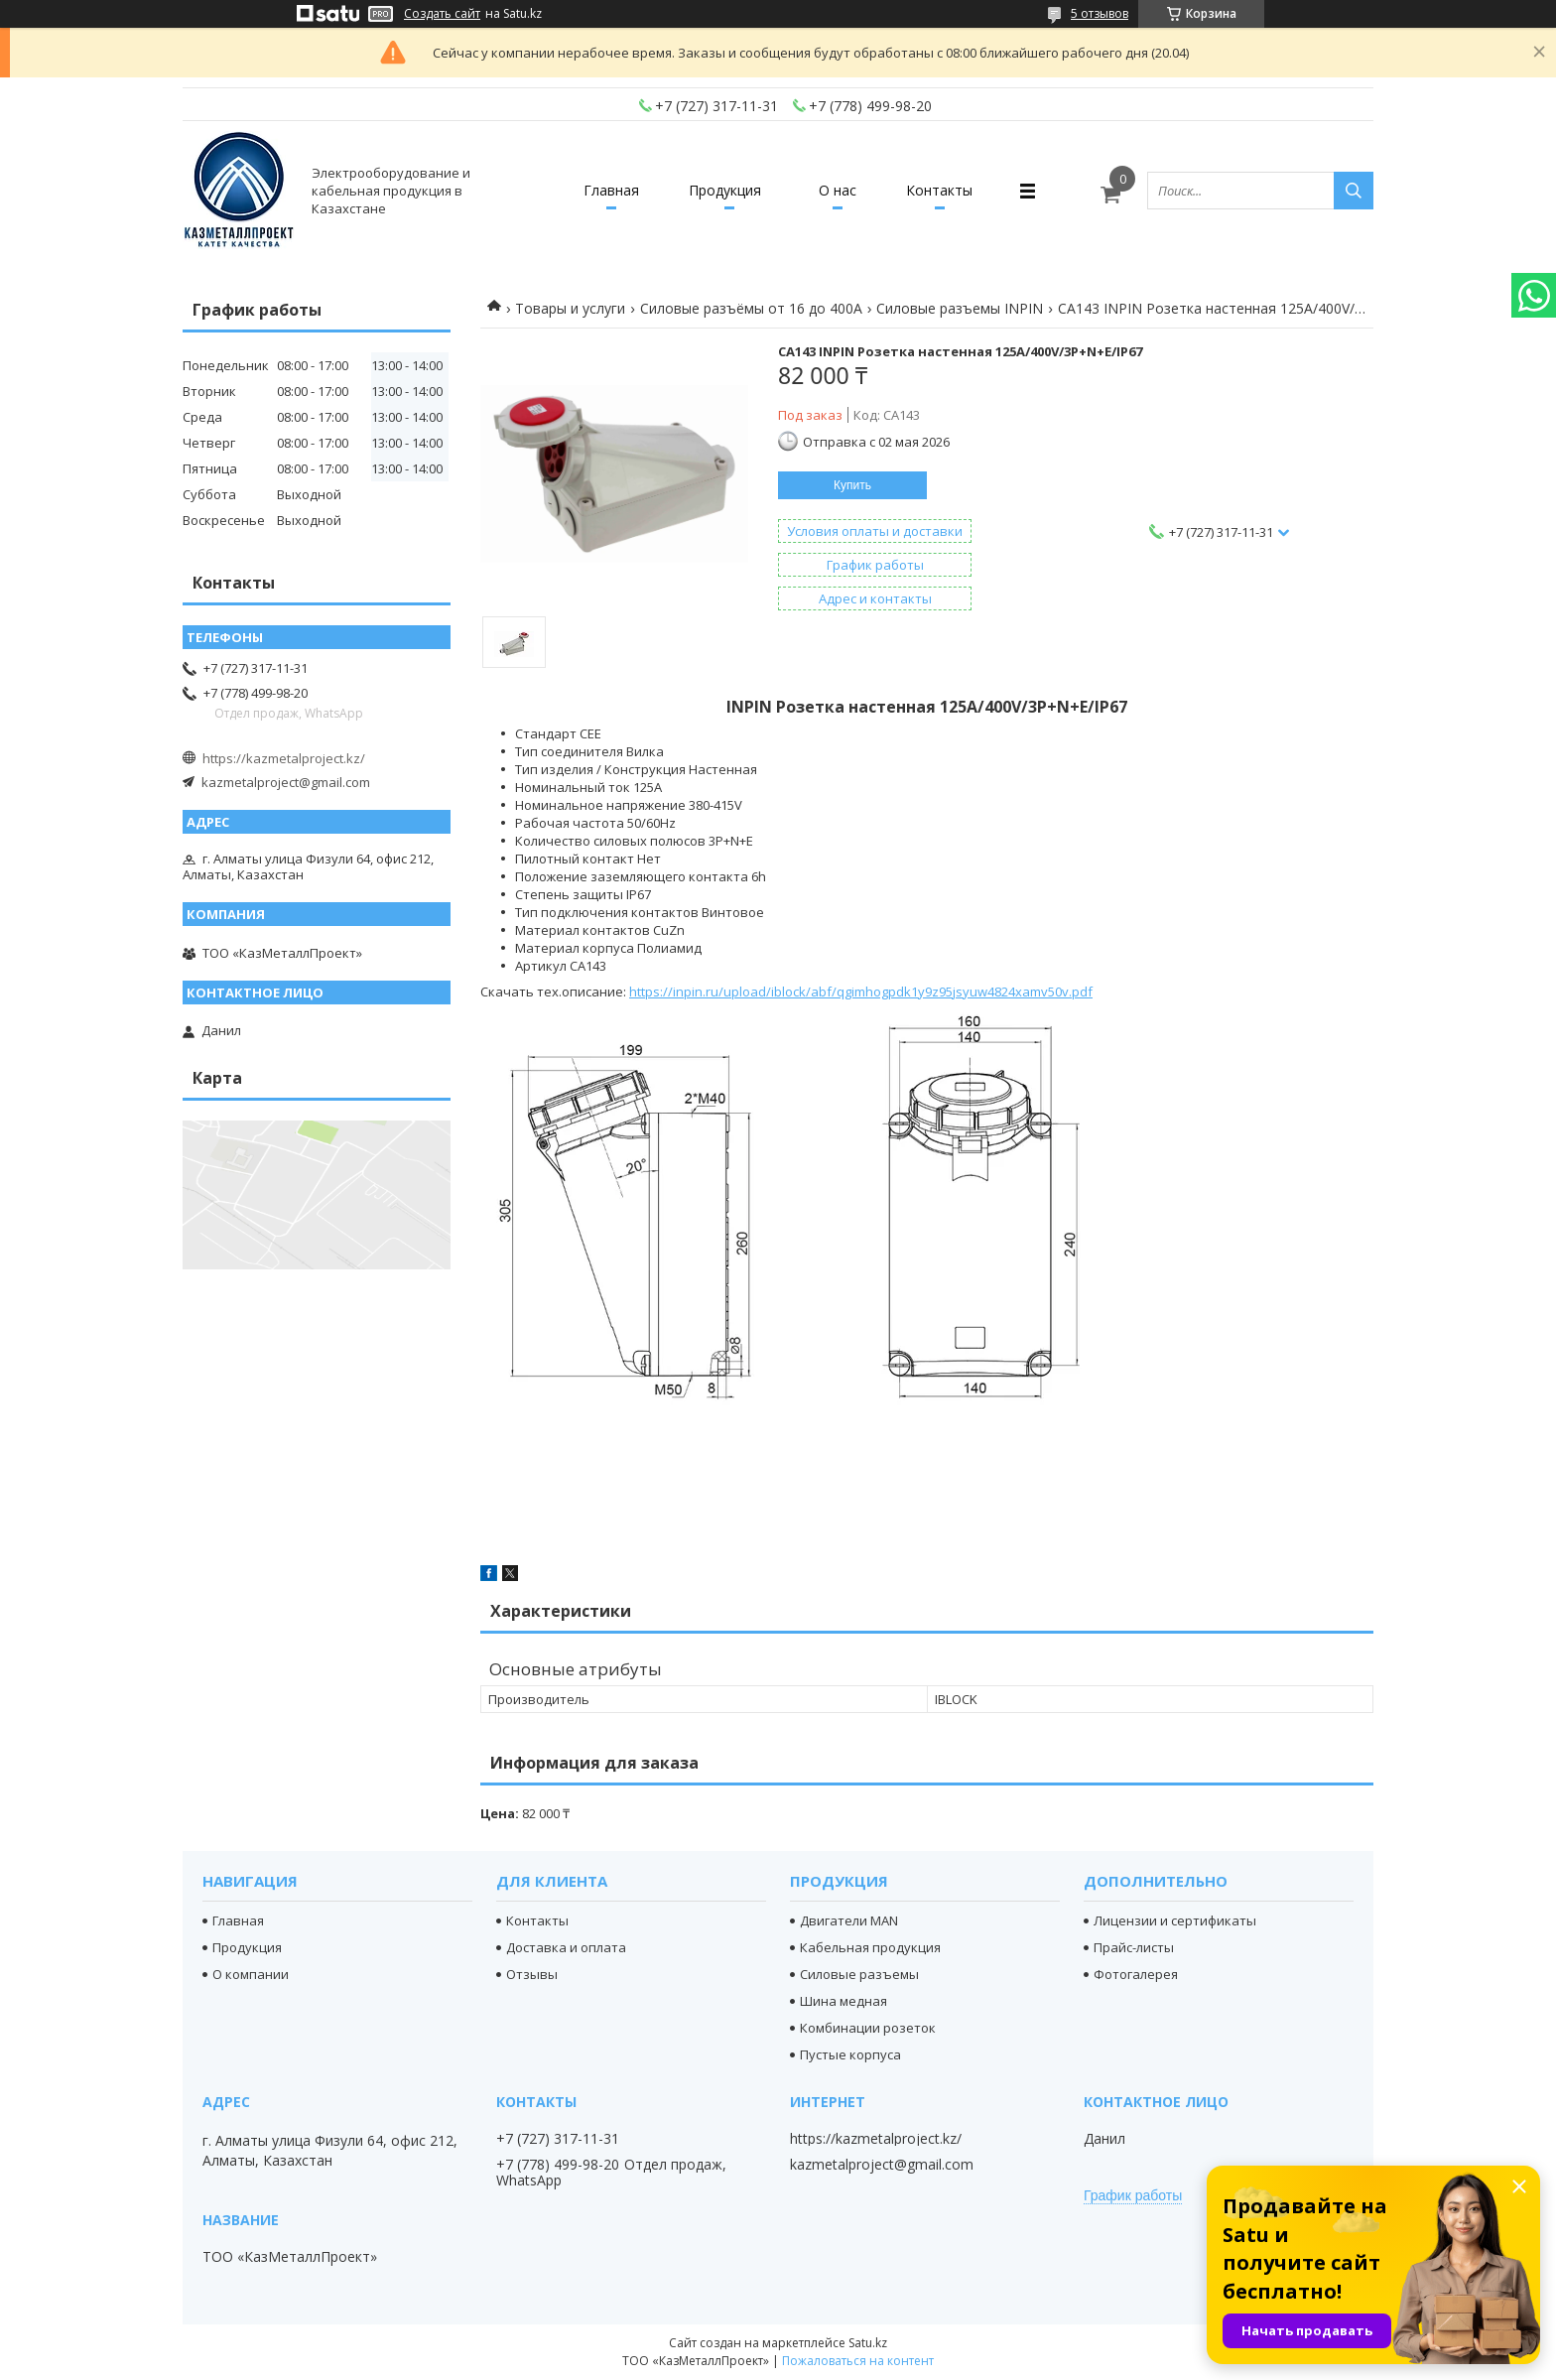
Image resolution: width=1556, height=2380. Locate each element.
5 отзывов (1099, 13)
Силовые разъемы (859, 1974)
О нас (837, 190)
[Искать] (1353, 190)
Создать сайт (442, 14)
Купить (852, 485)
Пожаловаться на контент (858, 2360)
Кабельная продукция (870, 1947)
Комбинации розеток (868, 2028)
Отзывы (532, 1974)
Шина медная (843, 2001)
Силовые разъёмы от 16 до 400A (751, 308)
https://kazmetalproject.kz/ (283, 758)
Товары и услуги (570, 308)
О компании (250, 1974)
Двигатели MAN (849, 1920)
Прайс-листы (1134, 1947)
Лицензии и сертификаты (1175, 1920)
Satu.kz (867, 2342)
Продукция (725, 190)
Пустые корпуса (850, 2054)
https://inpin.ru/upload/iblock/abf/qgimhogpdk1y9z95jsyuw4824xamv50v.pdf (861, 991)
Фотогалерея (1136, 1974)
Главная (611, 190)
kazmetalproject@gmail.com (285, 782)
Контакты (939, 190)
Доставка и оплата (566, 1947)
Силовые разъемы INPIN (959, 308)
